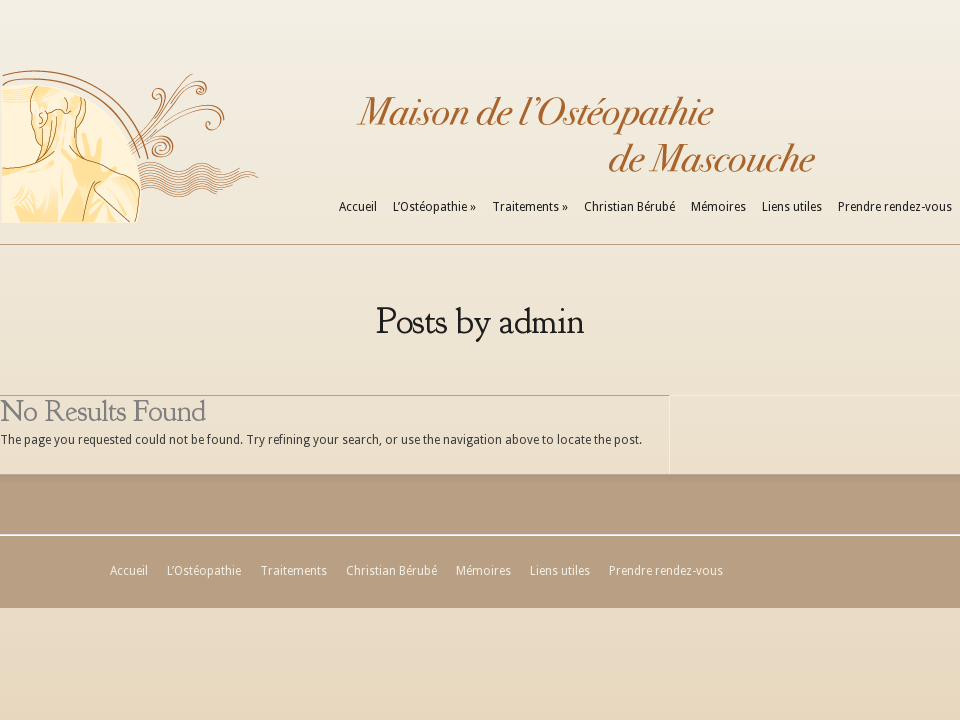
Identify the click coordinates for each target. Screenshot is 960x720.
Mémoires (718, 207)
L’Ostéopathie (434, 207)
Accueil (358, 207)
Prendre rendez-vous (895, 207)
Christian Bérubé (629, 207)
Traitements (530, 207)
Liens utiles (792, 207)
